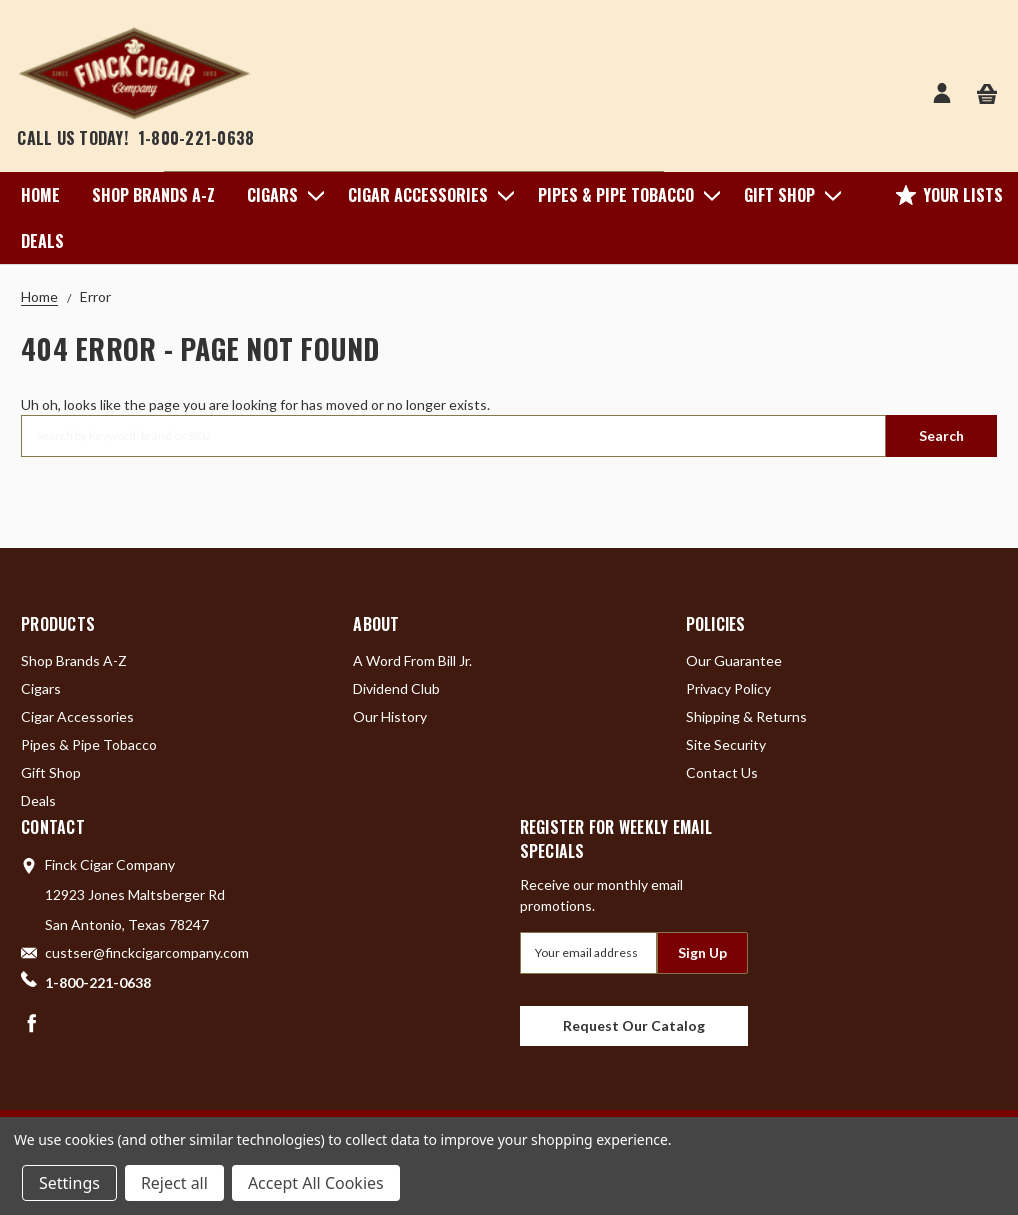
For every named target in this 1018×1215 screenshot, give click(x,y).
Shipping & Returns (746, 716)
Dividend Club (396, 688)
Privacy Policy (728, 688)
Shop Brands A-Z (153, 195)
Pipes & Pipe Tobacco (625, 195)
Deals (42, 241)
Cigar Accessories (427, 195)
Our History (390, 716)
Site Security (726, 744)
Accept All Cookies (316, 1183)
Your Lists (949, 195)
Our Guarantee (734, 660)
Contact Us (722, 772)
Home (40, 195)
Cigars (281, 195)
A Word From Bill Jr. (412, 660)
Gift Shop (788, 195)
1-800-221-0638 (196, 138)
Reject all (174, 1183)
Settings (69, 1183)
